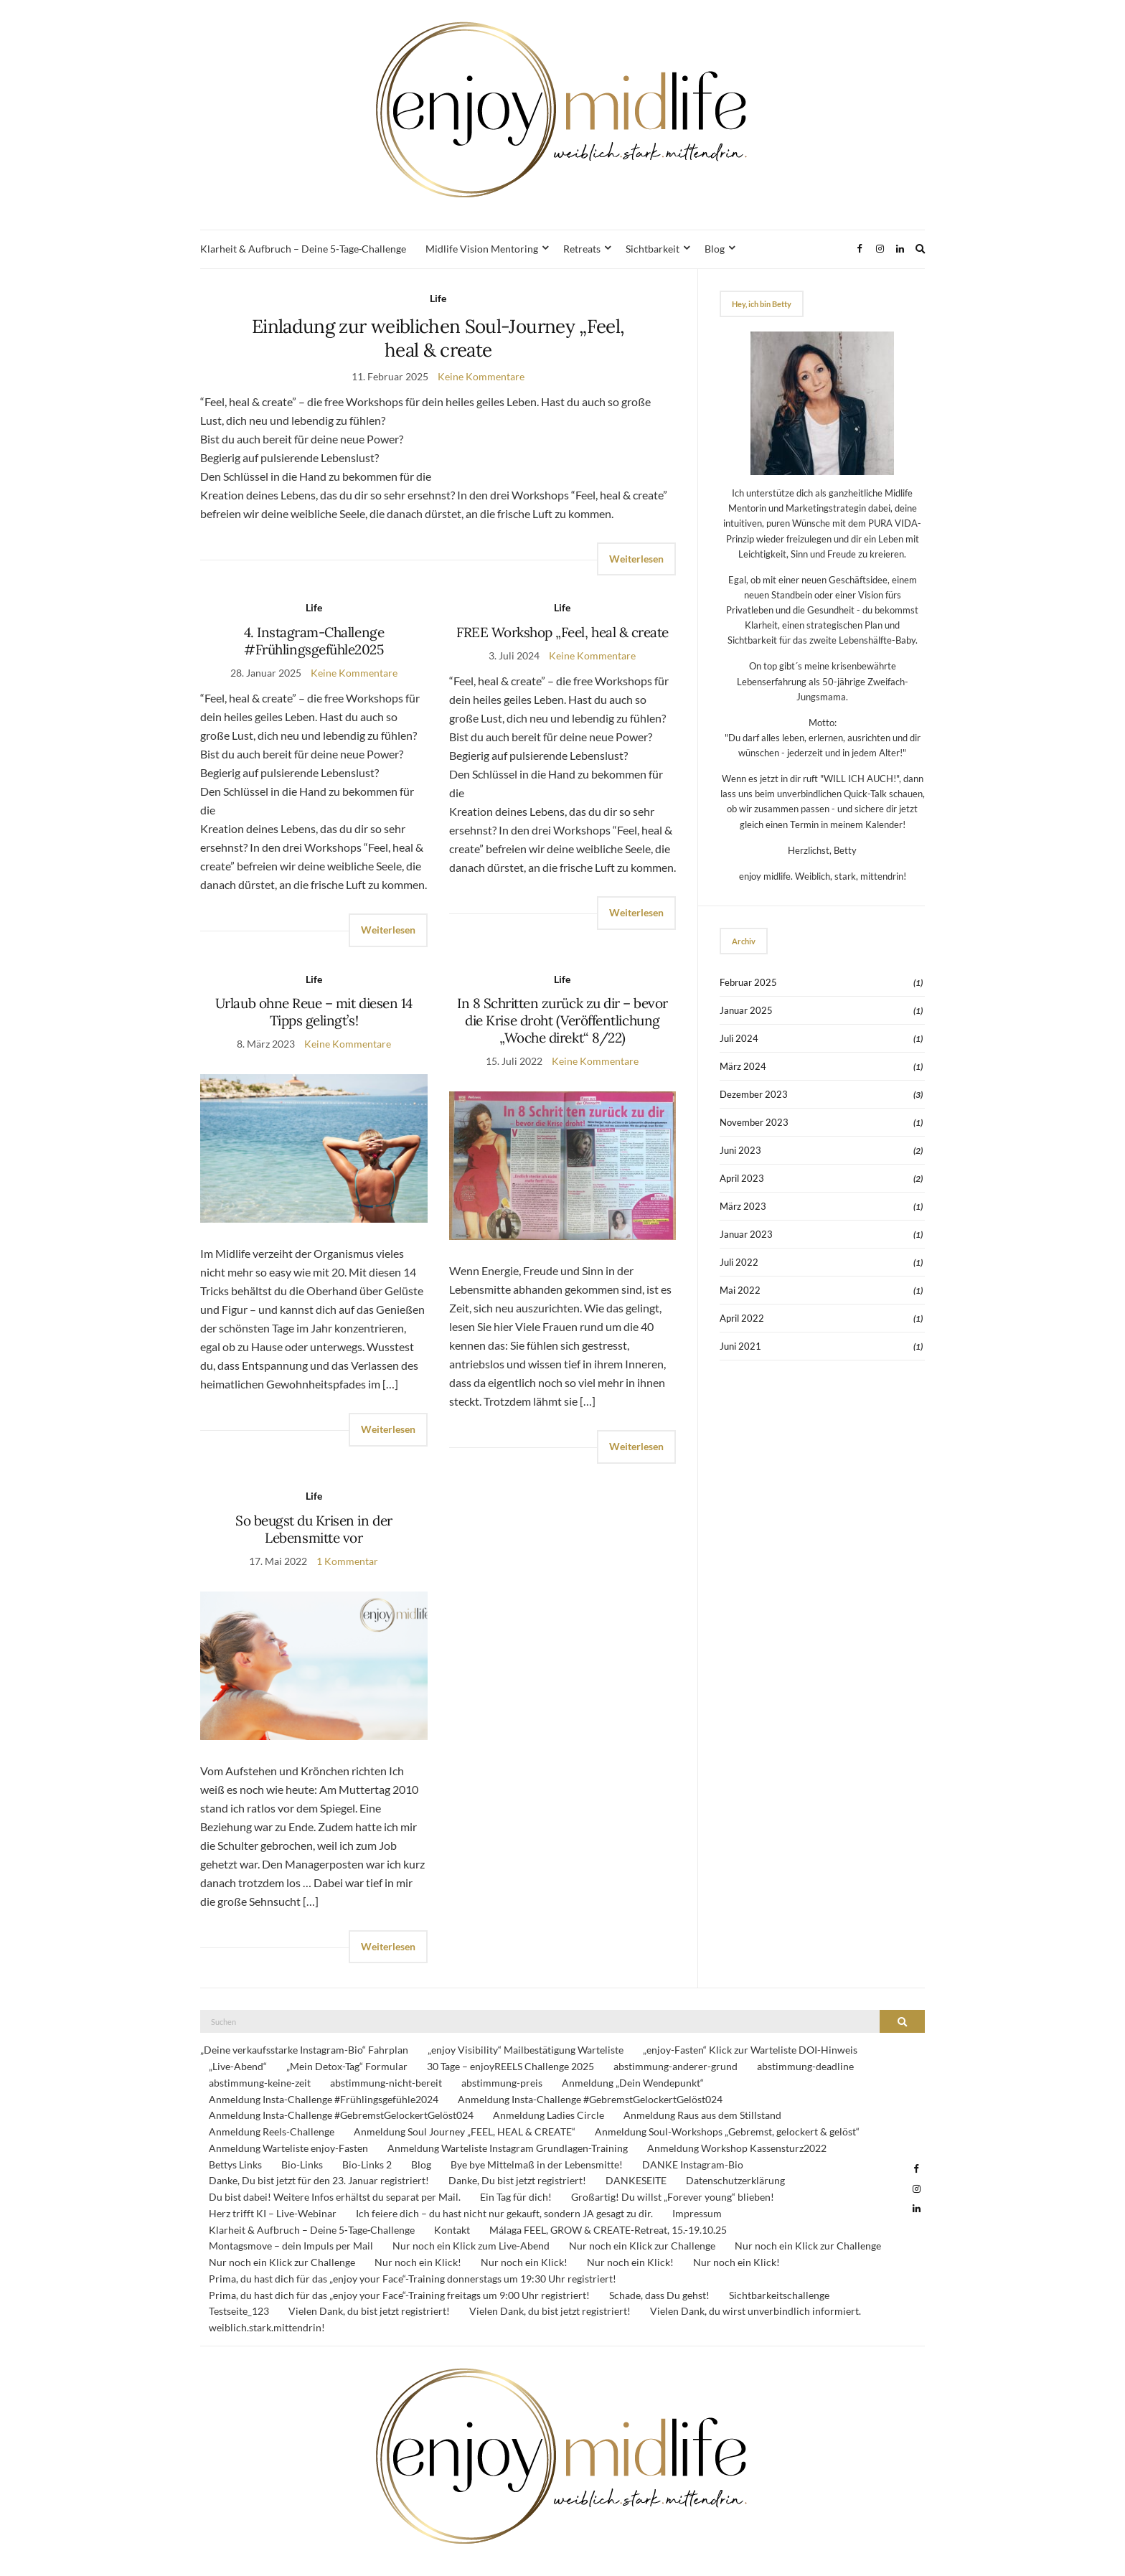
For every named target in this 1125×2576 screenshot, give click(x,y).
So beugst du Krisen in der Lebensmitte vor (313, 1529)
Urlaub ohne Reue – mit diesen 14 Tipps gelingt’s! (314, 1012)
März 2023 (743, 1206)
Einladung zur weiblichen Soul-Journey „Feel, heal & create (438, 338)
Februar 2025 (748, 982)
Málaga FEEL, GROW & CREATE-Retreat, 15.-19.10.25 (608, 2230)
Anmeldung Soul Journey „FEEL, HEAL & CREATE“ (464, 2131)
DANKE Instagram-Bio (692, 2164)
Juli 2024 (739, 1038)
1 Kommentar (347, 1561)
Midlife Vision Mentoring (481, 249)
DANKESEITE (636, 2180)
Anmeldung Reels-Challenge (271, 2131)
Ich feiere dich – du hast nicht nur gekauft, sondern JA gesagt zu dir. (504, 2213)
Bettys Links (235, 2164)
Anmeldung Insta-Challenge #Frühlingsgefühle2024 (323, 2099)
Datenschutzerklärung (735, 2180)
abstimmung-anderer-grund (675, 2066)
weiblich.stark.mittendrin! (267, 2327)
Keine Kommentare (481, 376)
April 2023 (742, 1178)
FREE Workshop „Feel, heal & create (562, 632)
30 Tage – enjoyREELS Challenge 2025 (510, 2066)
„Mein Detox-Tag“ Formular (347, 2066)
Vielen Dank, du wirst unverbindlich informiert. (755, 2311)
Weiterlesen (636, 559)
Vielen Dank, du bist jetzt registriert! (369, 2311)
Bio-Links (302, 2164)
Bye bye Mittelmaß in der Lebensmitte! (537, 2164)
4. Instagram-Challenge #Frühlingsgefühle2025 (314, 641)
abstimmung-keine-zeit (260, 2083)
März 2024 (743, 1066)
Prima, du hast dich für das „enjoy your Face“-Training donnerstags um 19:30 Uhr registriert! (412, 2278)
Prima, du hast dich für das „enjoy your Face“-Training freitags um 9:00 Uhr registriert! (399, 2295)
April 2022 (742, 1318)
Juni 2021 (740, 1346)
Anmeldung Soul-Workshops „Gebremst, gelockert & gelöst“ (727, 2131)
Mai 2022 (740, 1290)
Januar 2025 (746, 1010)
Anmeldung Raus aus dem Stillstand (702, 2115)
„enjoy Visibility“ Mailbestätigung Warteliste (525, 2050)
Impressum (697, 2213)
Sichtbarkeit (652, 249)
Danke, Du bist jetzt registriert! (517, 2180)
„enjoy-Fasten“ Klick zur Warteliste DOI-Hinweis (750, 2050)
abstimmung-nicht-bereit (386, 2083)
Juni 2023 (740, 1150)
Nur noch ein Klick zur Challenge (642, 2245)
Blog (715, 249)
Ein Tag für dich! (516, 2197)
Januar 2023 (746, 1234)
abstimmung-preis (501, 2083)
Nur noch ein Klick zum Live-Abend (471, 2245)
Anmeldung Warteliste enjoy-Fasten (288, 2148)
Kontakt (452, 2230)
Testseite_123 (239, 2311)
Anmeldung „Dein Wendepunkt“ (633, 2083)
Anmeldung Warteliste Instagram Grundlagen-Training (507, 2148)
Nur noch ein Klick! (418, 2262)
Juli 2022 (739, 1262)
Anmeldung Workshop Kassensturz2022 (737, 2148)
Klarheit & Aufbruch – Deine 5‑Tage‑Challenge (303, 249)
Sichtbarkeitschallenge (779, 2295)
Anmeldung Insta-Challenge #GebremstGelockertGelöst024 (590, 2099)
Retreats (582, 249)
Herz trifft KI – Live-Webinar (272, 2213)
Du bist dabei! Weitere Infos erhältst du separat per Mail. (335, 2197)
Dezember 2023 (754, 1094)
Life (438, 298)
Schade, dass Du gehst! (659, 2295)
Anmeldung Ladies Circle (548, 2115)
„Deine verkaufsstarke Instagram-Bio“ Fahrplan (304, 2050)
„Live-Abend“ (238, 2066)
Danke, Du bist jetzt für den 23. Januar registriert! (319, 2180)
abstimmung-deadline (805, 2066)
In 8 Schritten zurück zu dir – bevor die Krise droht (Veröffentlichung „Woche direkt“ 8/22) (562, 1020)
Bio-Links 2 (367, 2164)
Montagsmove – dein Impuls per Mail (291, 2245)
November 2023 (754, 1122)
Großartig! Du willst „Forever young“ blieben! (672, 2197)
